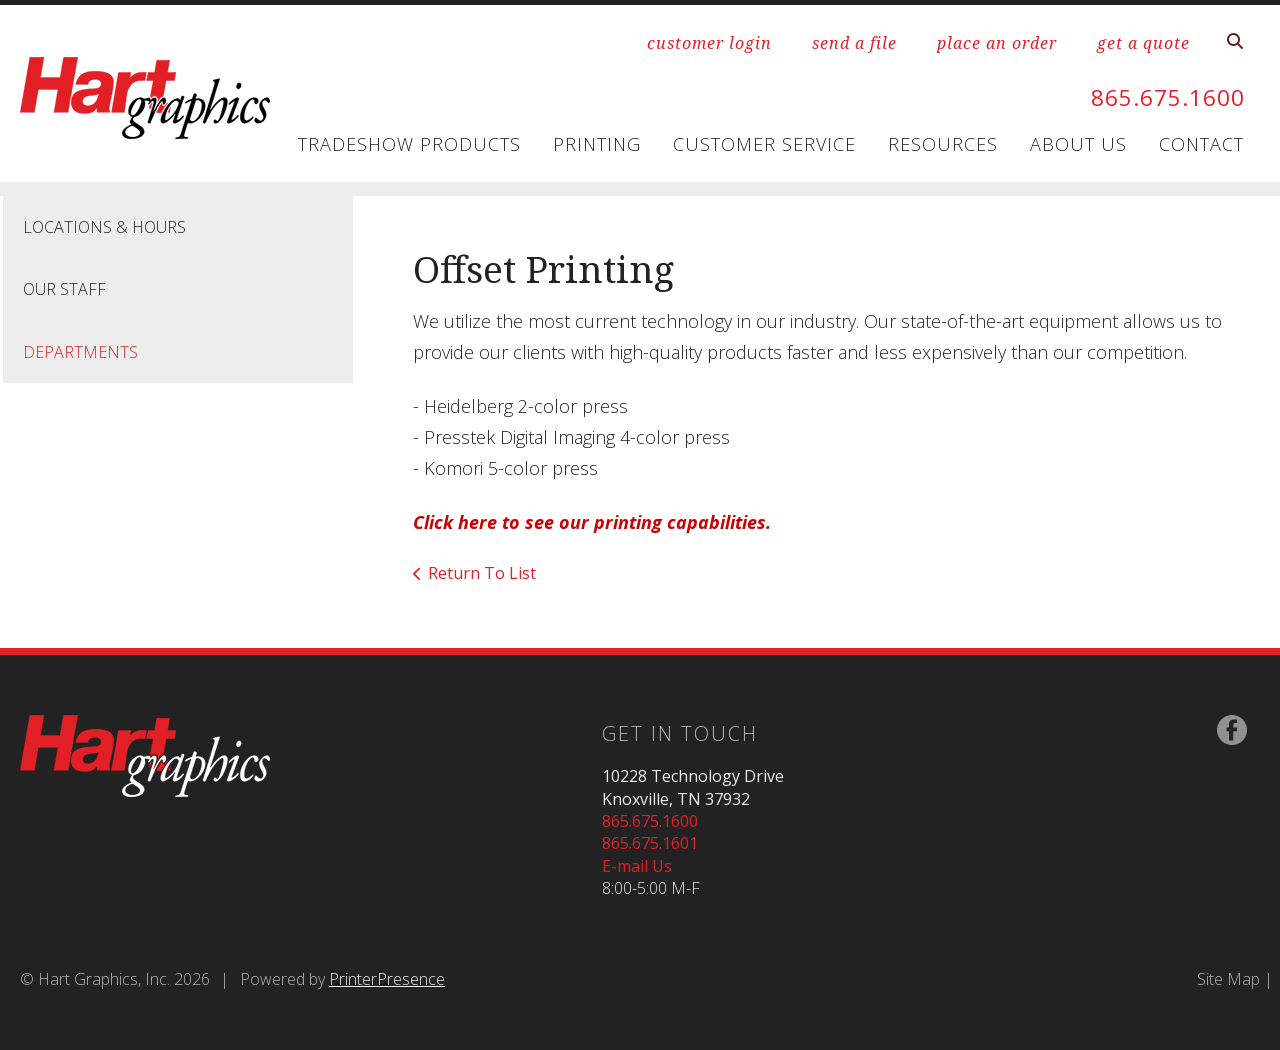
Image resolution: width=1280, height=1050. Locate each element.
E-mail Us (637, 866)
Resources (943, 144)
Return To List (482, 573)
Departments (80, 352)
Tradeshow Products (409, 144)
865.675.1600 (1162, 96)
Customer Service (764, 144)
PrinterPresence (387, 979)
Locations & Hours (104, 227)
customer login (709, 43)
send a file (854, 43)
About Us (1078, 144)
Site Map (1228, 979)
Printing (597, 144)
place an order (997, 43)
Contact (1201, 144)
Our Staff (64, 289)
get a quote (1143, 43)
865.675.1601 (650, 843)
